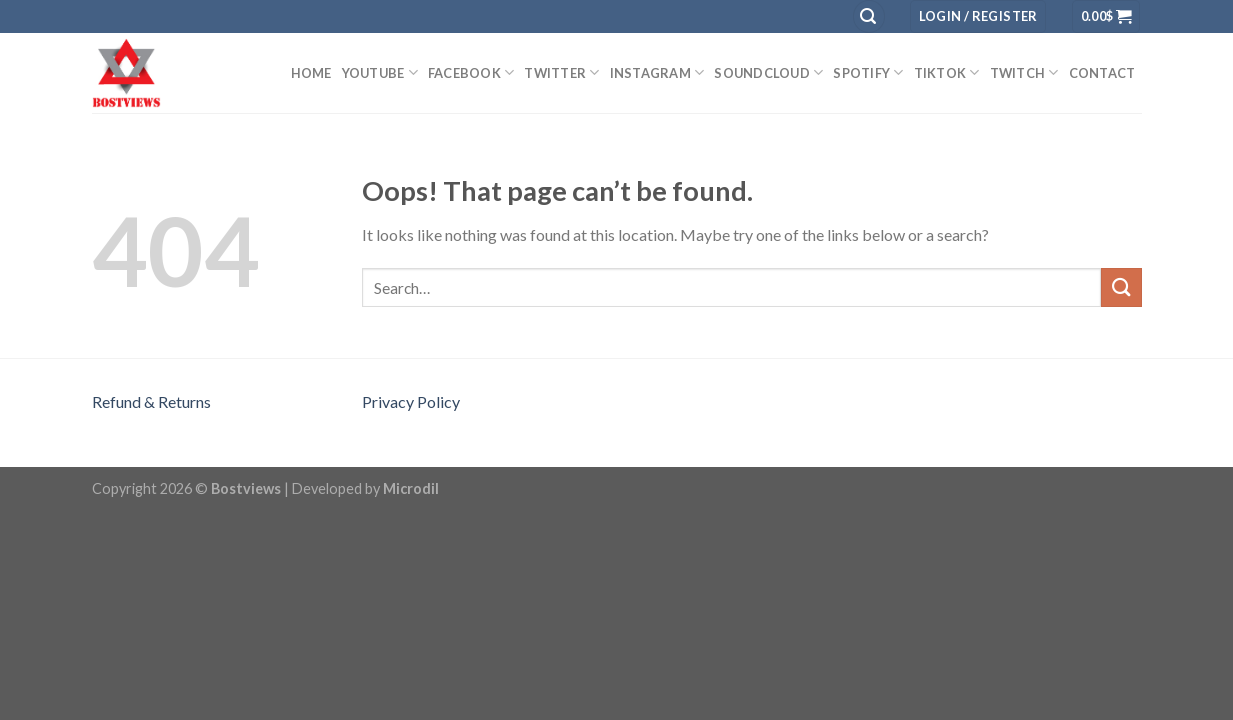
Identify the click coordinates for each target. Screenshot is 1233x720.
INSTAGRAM (657, 72)
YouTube (380, 72)
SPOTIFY (868, 72)
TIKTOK (947, 72)
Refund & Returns (151, 401)
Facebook (471, 72)
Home (311, 73)
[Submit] (1121, 287)
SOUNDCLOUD (768, 72)
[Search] (869, 16)
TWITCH (1024, 72)
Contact (1102, 73)
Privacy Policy (411, 401)
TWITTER (561, 72)
